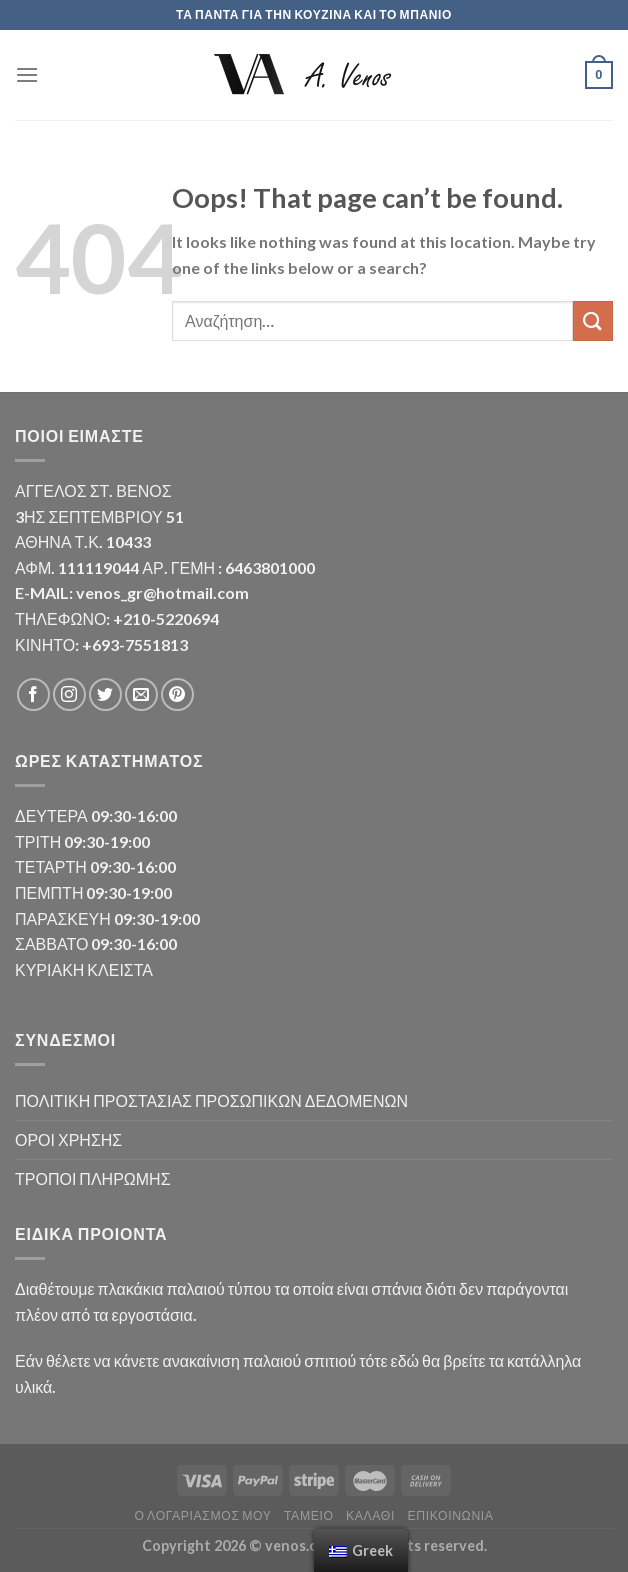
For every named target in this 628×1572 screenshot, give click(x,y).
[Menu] (27, 74)
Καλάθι (370, 1515)
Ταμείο (309, 1515)
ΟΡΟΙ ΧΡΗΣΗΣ (68, 1139)
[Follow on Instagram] (69, 694)
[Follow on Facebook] (33, 694)
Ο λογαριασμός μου (202, 1515)
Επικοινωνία (450, 1515)
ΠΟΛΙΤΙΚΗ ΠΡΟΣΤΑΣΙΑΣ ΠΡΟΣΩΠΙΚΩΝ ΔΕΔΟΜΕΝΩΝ (211, 1100)
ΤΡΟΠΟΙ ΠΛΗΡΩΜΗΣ (93, 1178)
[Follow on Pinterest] (177, 694)
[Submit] (593, 320)
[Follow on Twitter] (105, 694)
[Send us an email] (141, 694)
